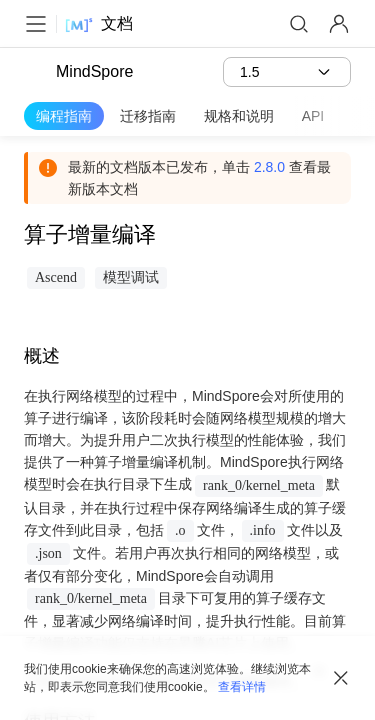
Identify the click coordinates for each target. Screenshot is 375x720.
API (313, 116)
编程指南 (64, 116)
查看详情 (242, 687)
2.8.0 (269, 167)
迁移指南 (148, 116)
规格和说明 (239, 116)
